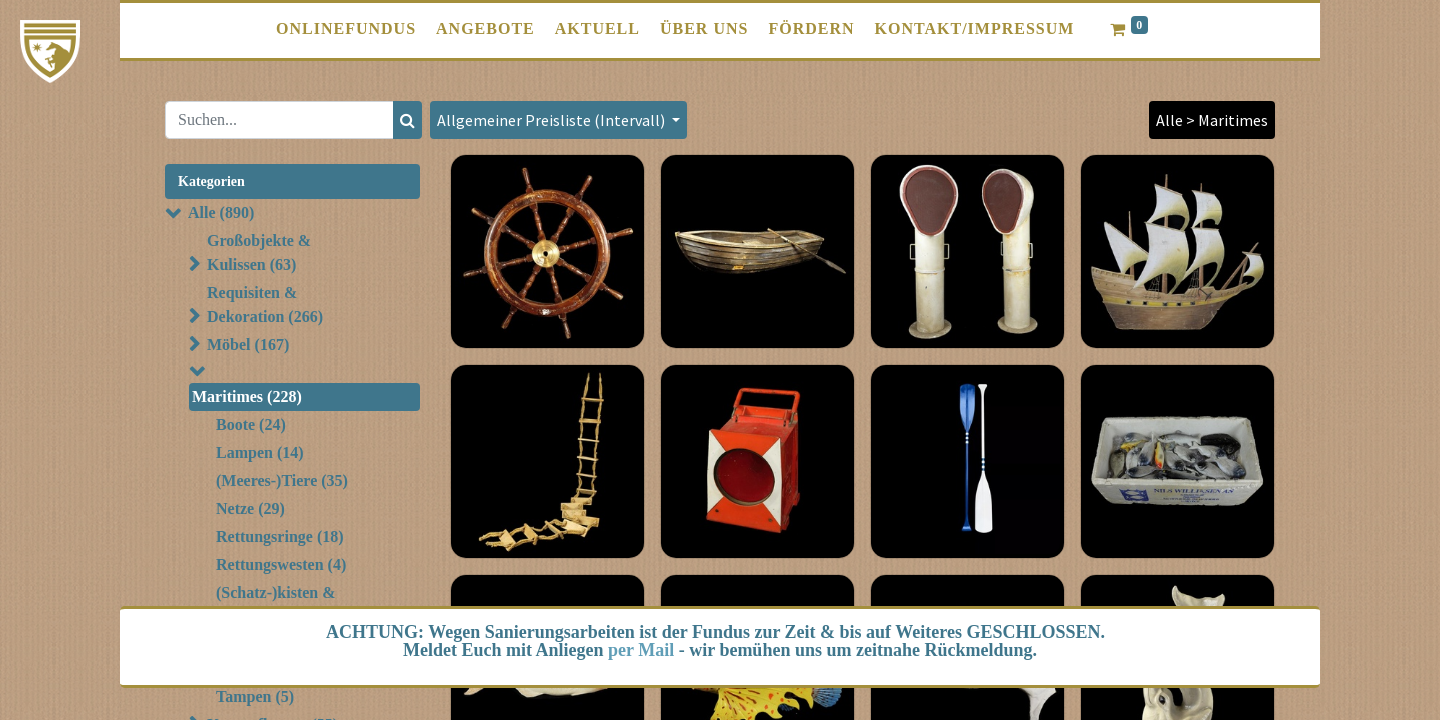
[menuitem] (346, 29)
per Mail (641, 650)
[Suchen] (407, 120)
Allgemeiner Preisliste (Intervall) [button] (552, 120)
